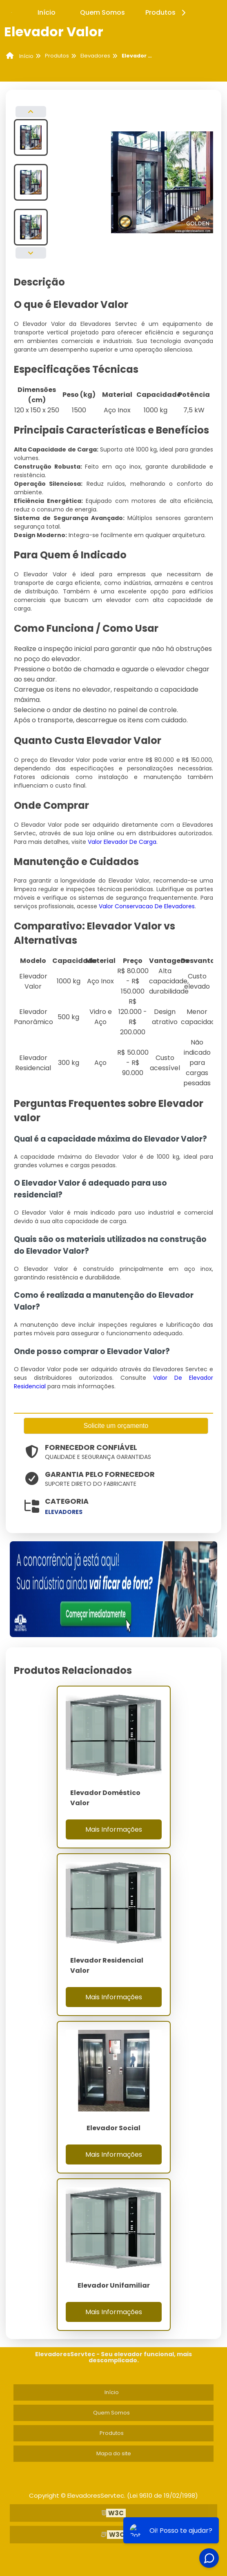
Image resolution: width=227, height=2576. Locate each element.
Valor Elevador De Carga (122, 842)
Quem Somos (102, 12)
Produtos (166, 12)
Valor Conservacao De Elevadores (147, 906)
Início (47, 12)
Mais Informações (113, 1829)
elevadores (63, 1512)
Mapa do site (113, 2453)
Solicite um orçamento (116, 1425)
